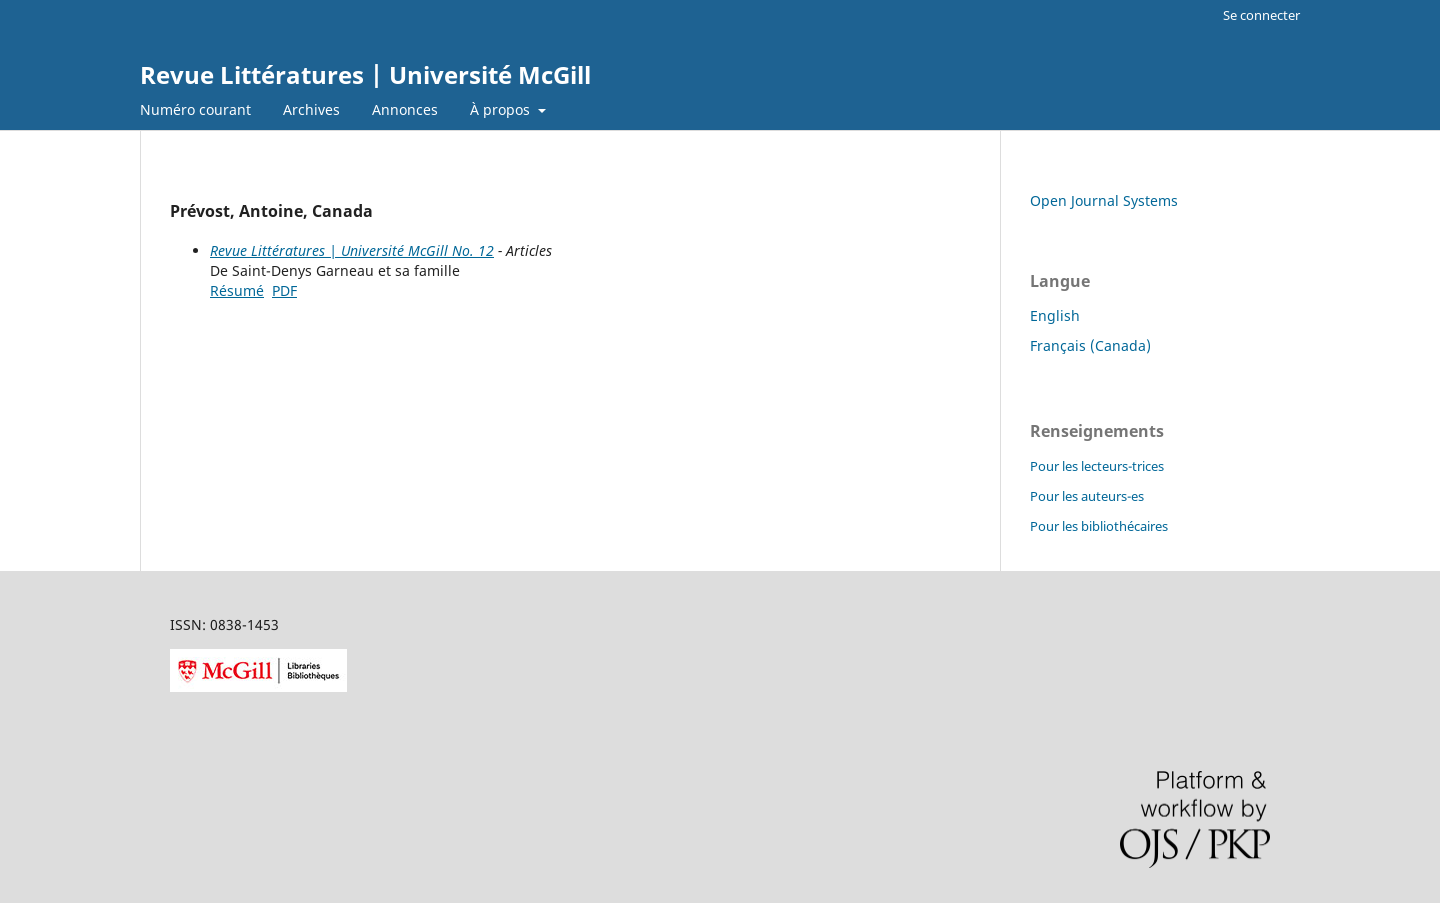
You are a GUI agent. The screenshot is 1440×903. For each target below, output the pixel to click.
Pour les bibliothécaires (1099, 526)
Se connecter (1261, 15)
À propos (502, 109)
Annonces (405, 109)
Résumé (237, 290)
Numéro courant (195, 109)
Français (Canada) (1090, 345)
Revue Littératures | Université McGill (365, 74)
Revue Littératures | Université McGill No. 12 (352, 250)
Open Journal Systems (1104, 200)
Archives (311, 109)
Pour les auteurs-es (1087, 496)
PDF (284, 290)
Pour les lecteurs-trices (1097, 466)
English (1055, 315)
